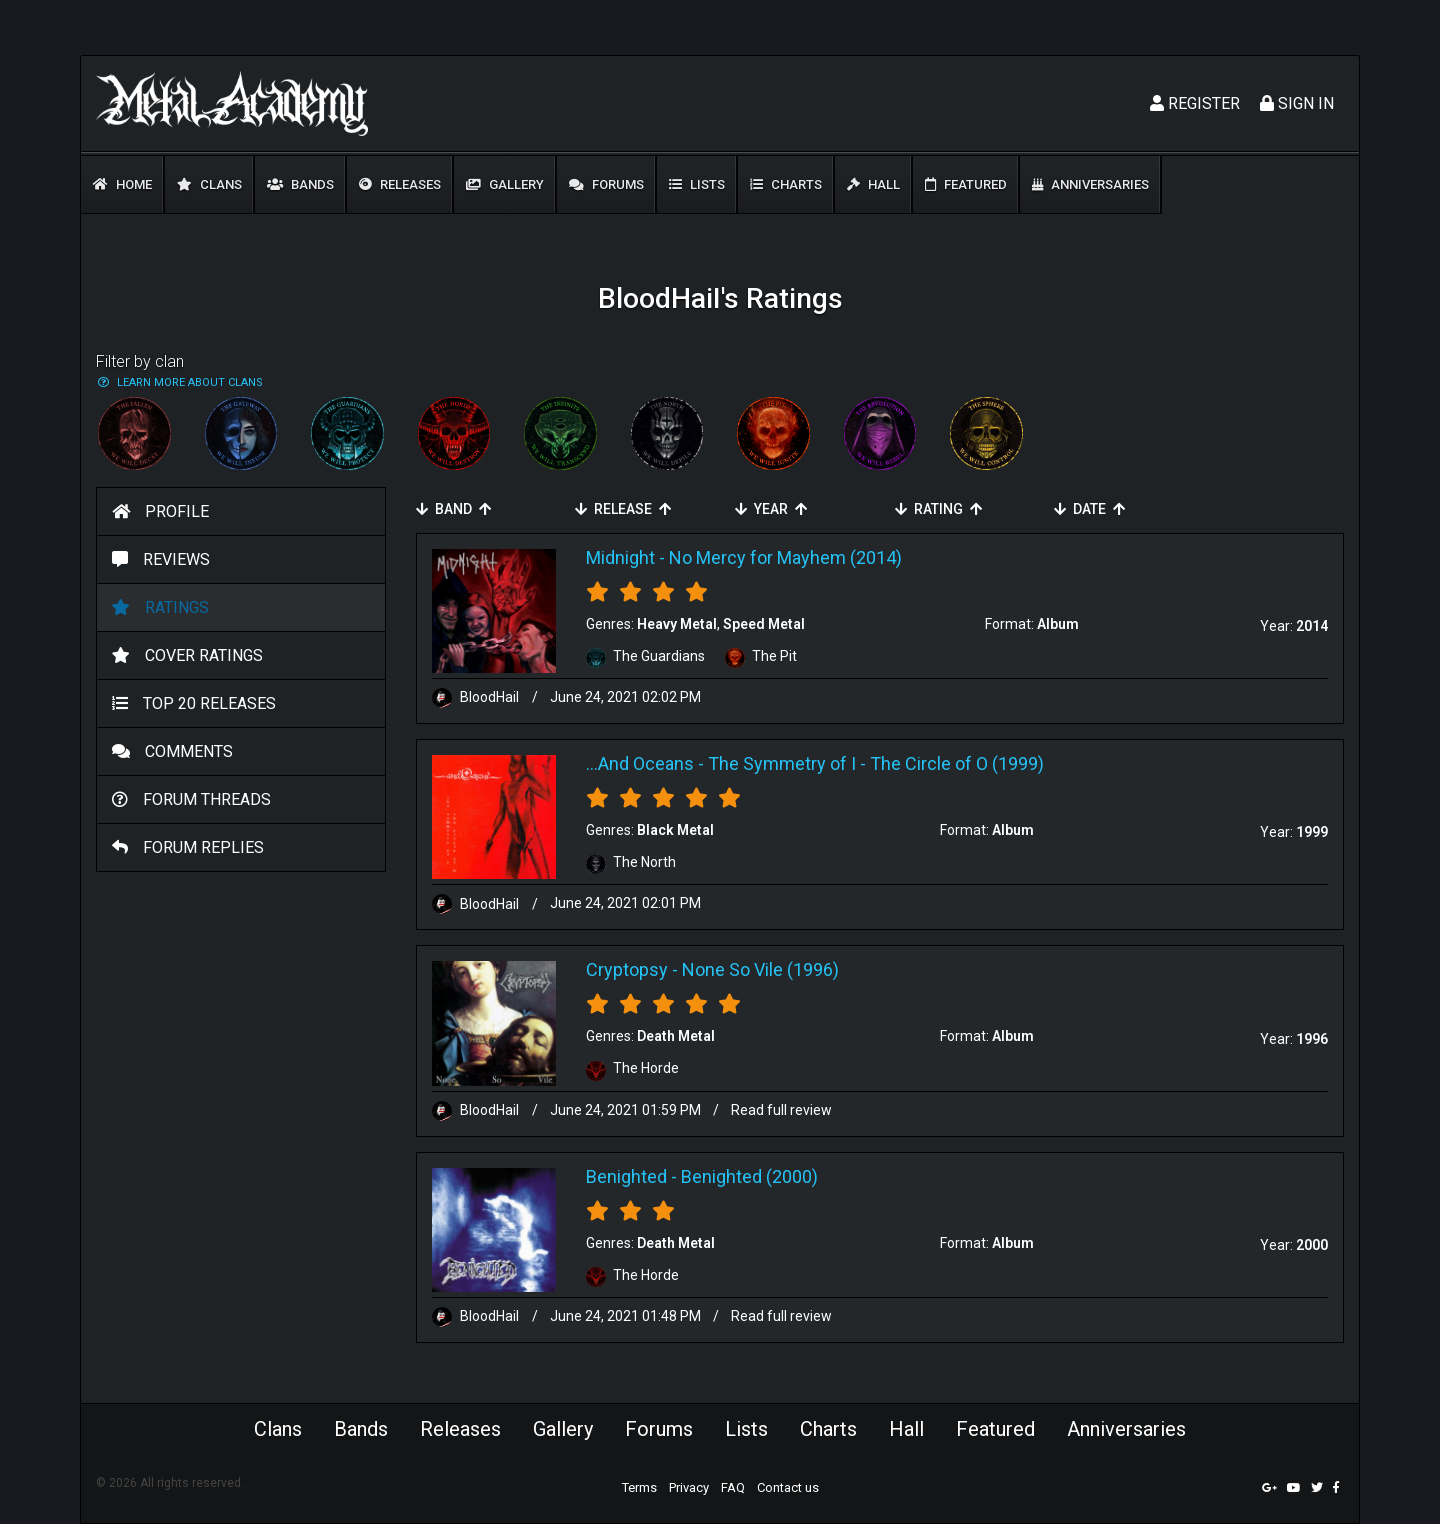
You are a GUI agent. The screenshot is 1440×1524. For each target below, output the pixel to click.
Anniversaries (1090, 184)
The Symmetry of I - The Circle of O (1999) (876, 763)
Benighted (626, 1176)
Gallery (505, 184)
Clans (209, 184)
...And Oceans (640, 763)
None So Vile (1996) (760, 969)
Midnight (620, 557)
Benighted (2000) (749, 1176)
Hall (873, 184)
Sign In (1297, 103)
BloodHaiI (477, 697)
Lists (697, 184)
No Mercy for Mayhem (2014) (785, 557)
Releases (400, 184)
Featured (966, 184)
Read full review (781, 1110)
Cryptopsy (627, 969)
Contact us (788, 1487)
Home (122, 184)
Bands (300, 184)
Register (1195, 103)
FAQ (733, 1487)
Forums (606, 184)
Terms (639, 1487)
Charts (786, 184)
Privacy (689, 1487)
